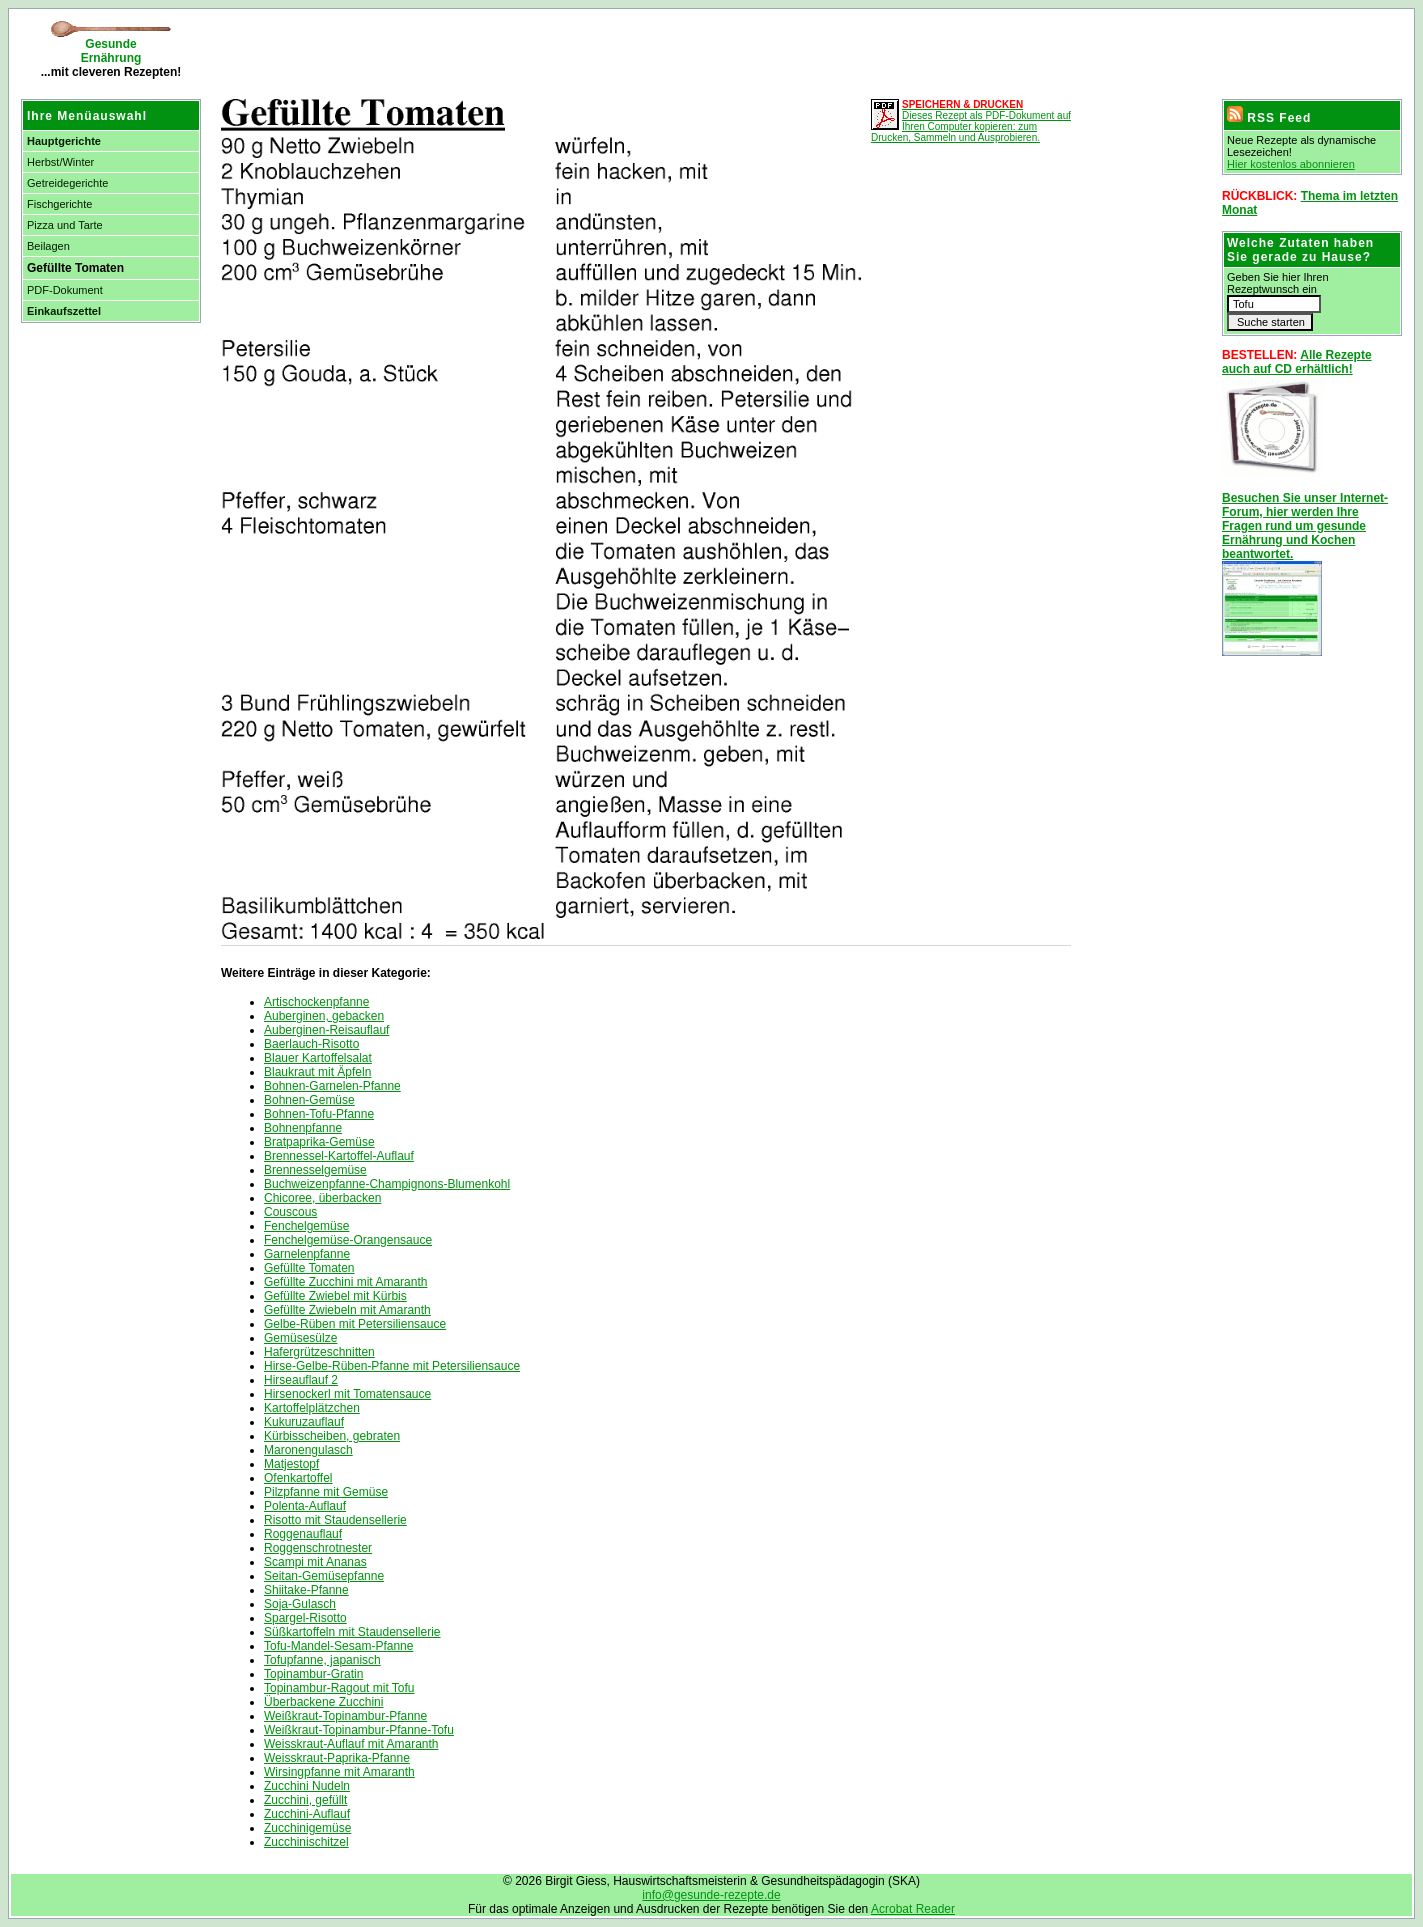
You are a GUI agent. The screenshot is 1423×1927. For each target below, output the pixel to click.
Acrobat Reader (913, 1909)
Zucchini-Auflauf (307, 1814)
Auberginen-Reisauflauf (326, 1030)
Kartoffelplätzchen (312, 1408)
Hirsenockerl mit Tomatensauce (347, 1394)
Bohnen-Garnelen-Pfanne (332, 1086)
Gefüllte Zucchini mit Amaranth (345, 1282)
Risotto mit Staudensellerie (335, 1520)
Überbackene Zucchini (323, 1702)
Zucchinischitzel (306, 1842)
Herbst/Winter (60, 162)
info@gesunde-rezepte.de (711, 1895)
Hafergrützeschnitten (319, 1352)
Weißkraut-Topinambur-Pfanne (345, 1716)
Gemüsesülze (300, 1338)
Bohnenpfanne (303, 1128)
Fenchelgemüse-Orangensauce (348, 1240)
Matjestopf (291, 1464)
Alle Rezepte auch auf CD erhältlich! (1297, 362)
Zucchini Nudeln (307, 1786)
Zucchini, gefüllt (305, 1800)
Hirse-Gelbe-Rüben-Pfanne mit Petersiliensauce (392, 1366)
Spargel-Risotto (305, 1618)
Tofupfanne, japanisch (322, 1660)
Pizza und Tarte (65, 225)
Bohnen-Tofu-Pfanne (319, 1114)
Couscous (290, 1212)
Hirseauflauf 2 (301, 1380)
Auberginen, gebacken (324, 1016)
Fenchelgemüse (306, 1226)
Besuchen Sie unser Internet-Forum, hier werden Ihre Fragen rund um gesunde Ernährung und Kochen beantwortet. (1305, 526)
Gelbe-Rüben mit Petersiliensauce (355, 1324)
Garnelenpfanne (307, 1254)
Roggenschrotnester (318, 1548)
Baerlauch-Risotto (311, 1044)
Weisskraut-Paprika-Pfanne (337, 1758)
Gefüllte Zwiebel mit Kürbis (335, 1296)
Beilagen (48, 246)
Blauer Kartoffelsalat (318, 1058)
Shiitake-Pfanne (306, 1590)
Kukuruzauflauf (304, 1422)
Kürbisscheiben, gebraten (332, 1436)
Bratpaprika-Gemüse (319, 1142)
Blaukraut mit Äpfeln (317, 1072)
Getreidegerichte (67, 183)
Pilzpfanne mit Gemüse (326, 1492)
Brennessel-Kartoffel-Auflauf (339, 1156)
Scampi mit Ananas (315, 1562)
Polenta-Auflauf (305, 1506)
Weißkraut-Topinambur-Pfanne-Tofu (359, 1730)
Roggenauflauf (303, 1534)
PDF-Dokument (65, 290)
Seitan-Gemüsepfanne (324, 1576)
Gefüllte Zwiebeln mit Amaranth (347, 1310)
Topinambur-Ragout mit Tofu (339, 1688)
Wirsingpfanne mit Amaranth (339, 1772)
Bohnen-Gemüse (309, 1100)
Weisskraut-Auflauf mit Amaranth (351, 1744)
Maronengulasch (308, 1450)
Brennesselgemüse (315, 1170)
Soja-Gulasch (300, 1604)
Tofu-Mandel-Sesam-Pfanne (338, 1646)
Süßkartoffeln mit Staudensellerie (352, 1632)
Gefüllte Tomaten (309, 1268)
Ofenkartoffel (298, 1478)
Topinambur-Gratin (313, 1674)
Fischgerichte (59, 204)
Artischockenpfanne (316, 1002)
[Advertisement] (445, 50)
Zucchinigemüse (307, 1828)
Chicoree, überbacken (322, 1198)
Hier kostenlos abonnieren (1291, 164)
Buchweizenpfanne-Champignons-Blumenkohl (387, 1184)
